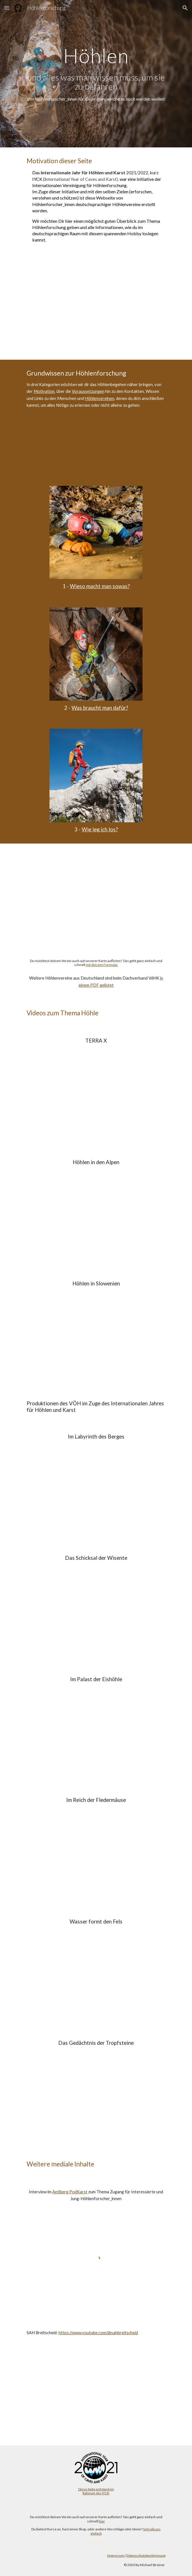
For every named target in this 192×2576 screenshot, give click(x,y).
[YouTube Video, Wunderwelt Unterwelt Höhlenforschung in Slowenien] (96, 1337)
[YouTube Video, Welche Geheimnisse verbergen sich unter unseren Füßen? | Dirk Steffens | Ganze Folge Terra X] (96, 1094)
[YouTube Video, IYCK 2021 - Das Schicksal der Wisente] (96, 1611)
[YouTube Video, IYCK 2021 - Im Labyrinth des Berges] (96, 1490)
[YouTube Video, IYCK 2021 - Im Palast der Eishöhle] (96, 1733)
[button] (7, 8)
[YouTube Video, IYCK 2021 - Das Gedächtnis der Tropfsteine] (96, 2097)
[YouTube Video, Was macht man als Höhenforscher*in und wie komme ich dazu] (96, 448)
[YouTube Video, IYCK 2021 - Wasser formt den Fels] (96, 1975)
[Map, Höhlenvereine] (96, 895)
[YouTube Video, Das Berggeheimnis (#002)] (96, 1216)
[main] (96, 73)
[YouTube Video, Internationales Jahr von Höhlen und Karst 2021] (96, 308)
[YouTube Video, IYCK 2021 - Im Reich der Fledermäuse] (96, 1854)
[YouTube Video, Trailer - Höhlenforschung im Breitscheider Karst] (96, 2389)
